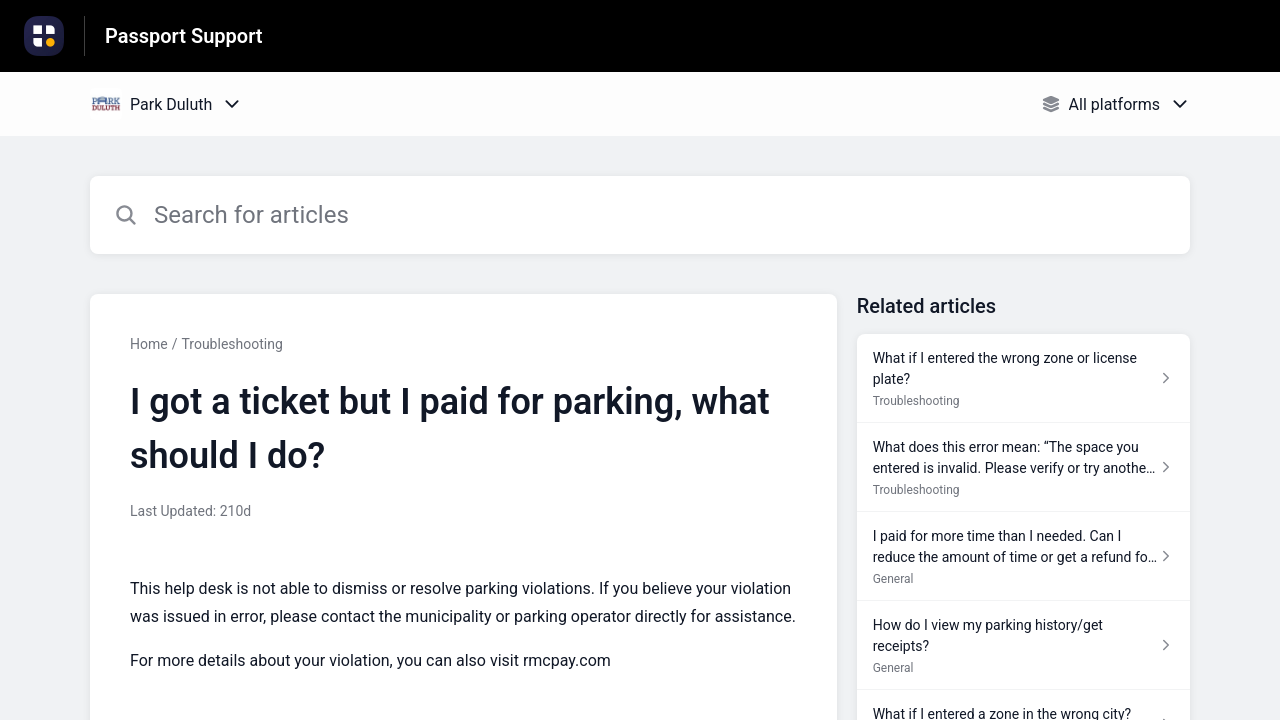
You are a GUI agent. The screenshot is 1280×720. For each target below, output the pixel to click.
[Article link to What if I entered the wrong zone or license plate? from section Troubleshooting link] (1023, 378)
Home (149, 344)
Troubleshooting (231, 344)
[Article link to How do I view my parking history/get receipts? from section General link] (1023, 645)
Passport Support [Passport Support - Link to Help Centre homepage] (184, 36)
